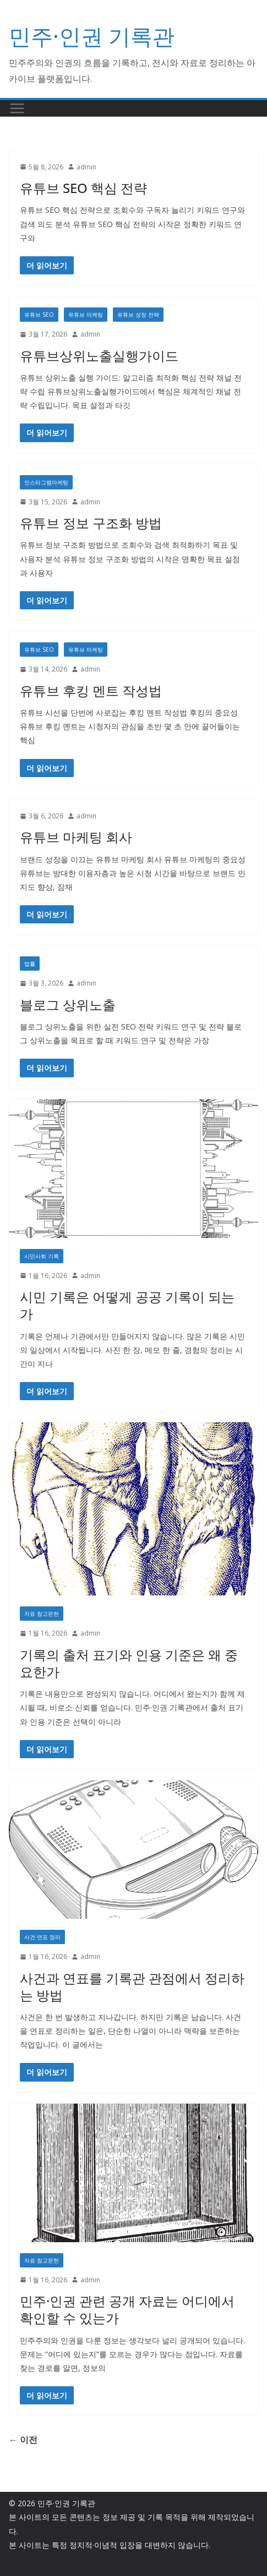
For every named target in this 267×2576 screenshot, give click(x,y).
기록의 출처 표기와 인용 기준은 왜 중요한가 (129, 1663)
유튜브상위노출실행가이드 (99, 355)
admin (86, 167)
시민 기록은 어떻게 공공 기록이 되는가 (127, 1305)
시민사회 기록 (41, 1256)
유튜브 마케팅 (85, 314)
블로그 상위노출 (68, 1004)
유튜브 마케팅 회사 (76, 837)
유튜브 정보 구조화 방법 (91, 523)
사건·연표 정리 (42, 1937)
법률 (29, 963)
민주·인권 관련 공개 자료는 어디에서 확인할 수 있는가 (127, 2309)
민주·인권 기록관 (92, 36)
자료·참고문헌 (41, 1613)
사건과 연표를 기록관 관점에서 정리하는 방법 (132, 1986)
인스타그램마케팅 (46, 482)
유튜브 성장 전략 (138, 314)
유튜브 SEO (39, 314)
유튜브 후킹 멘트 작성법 (91, 690)
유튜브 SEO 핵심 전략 (83, 188)
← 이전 (23, 2440)
